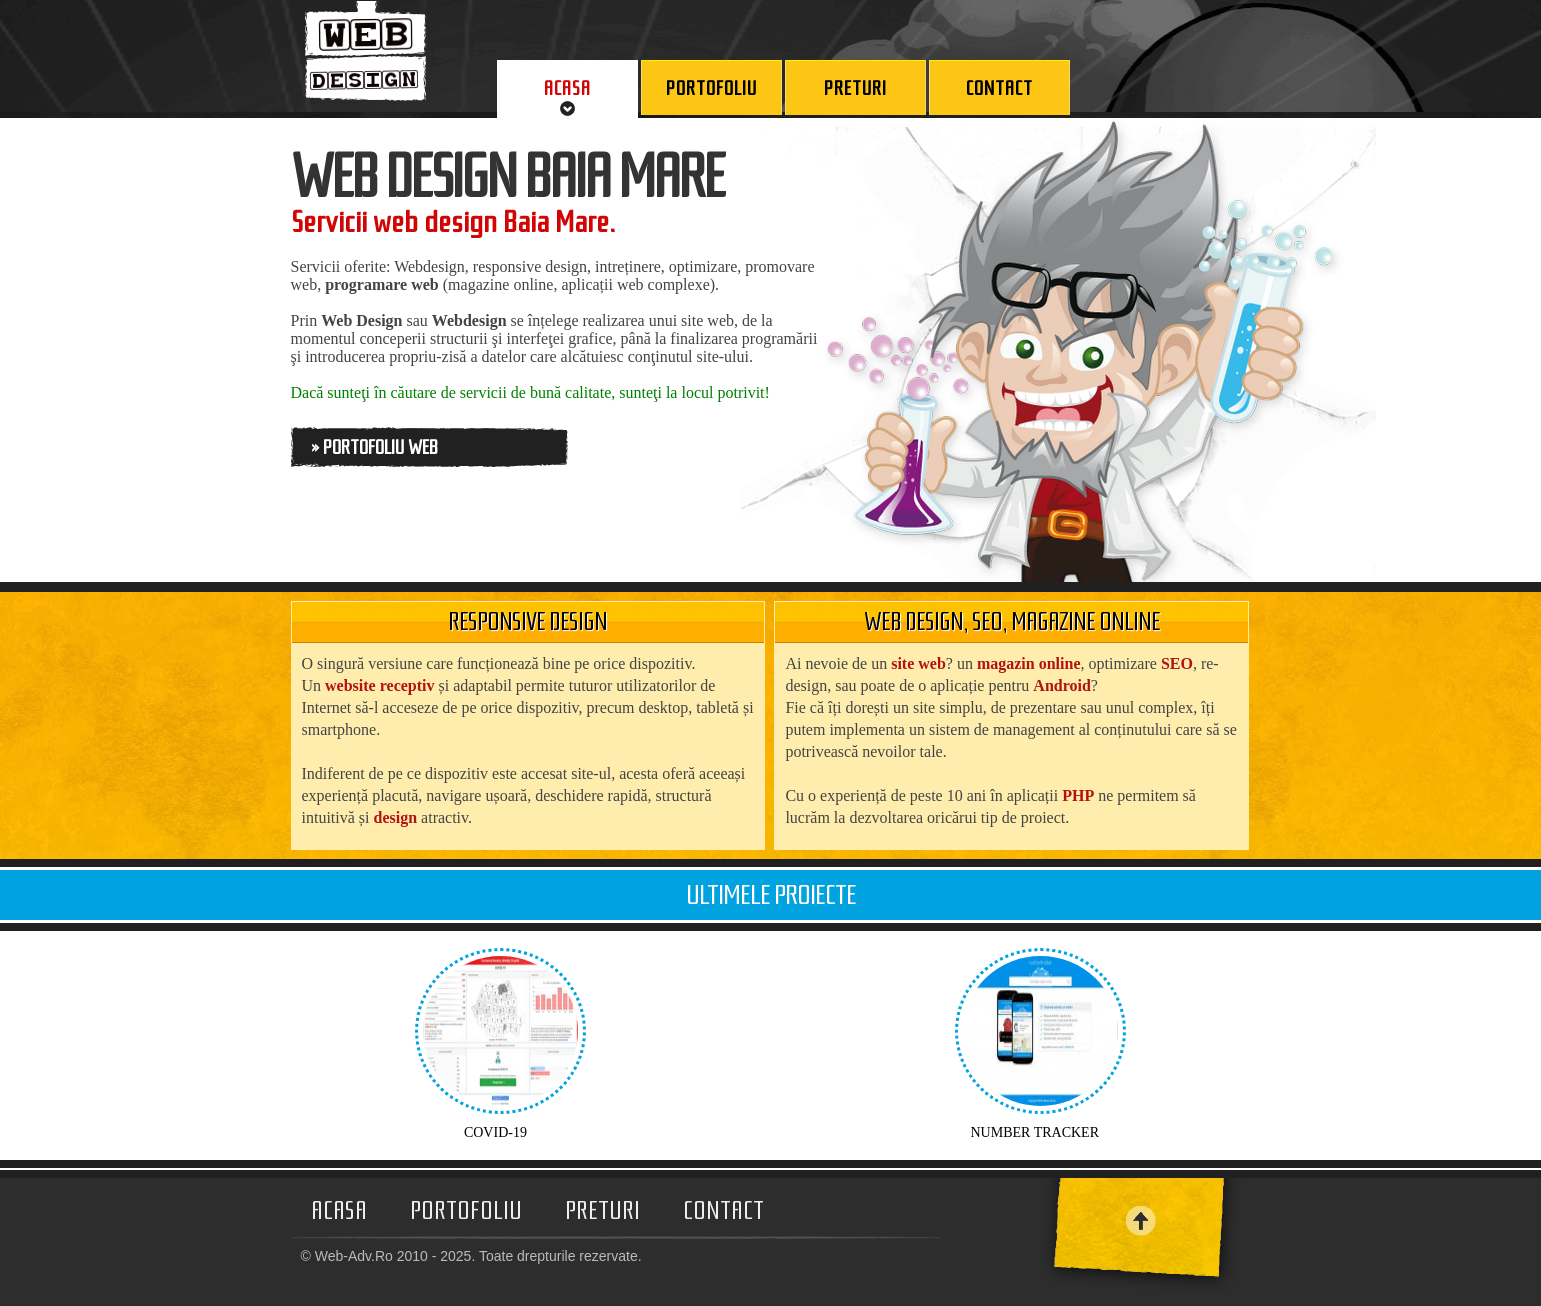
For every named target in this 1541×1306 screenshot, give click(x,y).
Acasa (339, 1210)
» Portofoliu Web (374, 447)
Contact (723, 1210)
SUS (1186, 1221)
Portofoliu (466, 1210)
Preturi (602, 1210)
